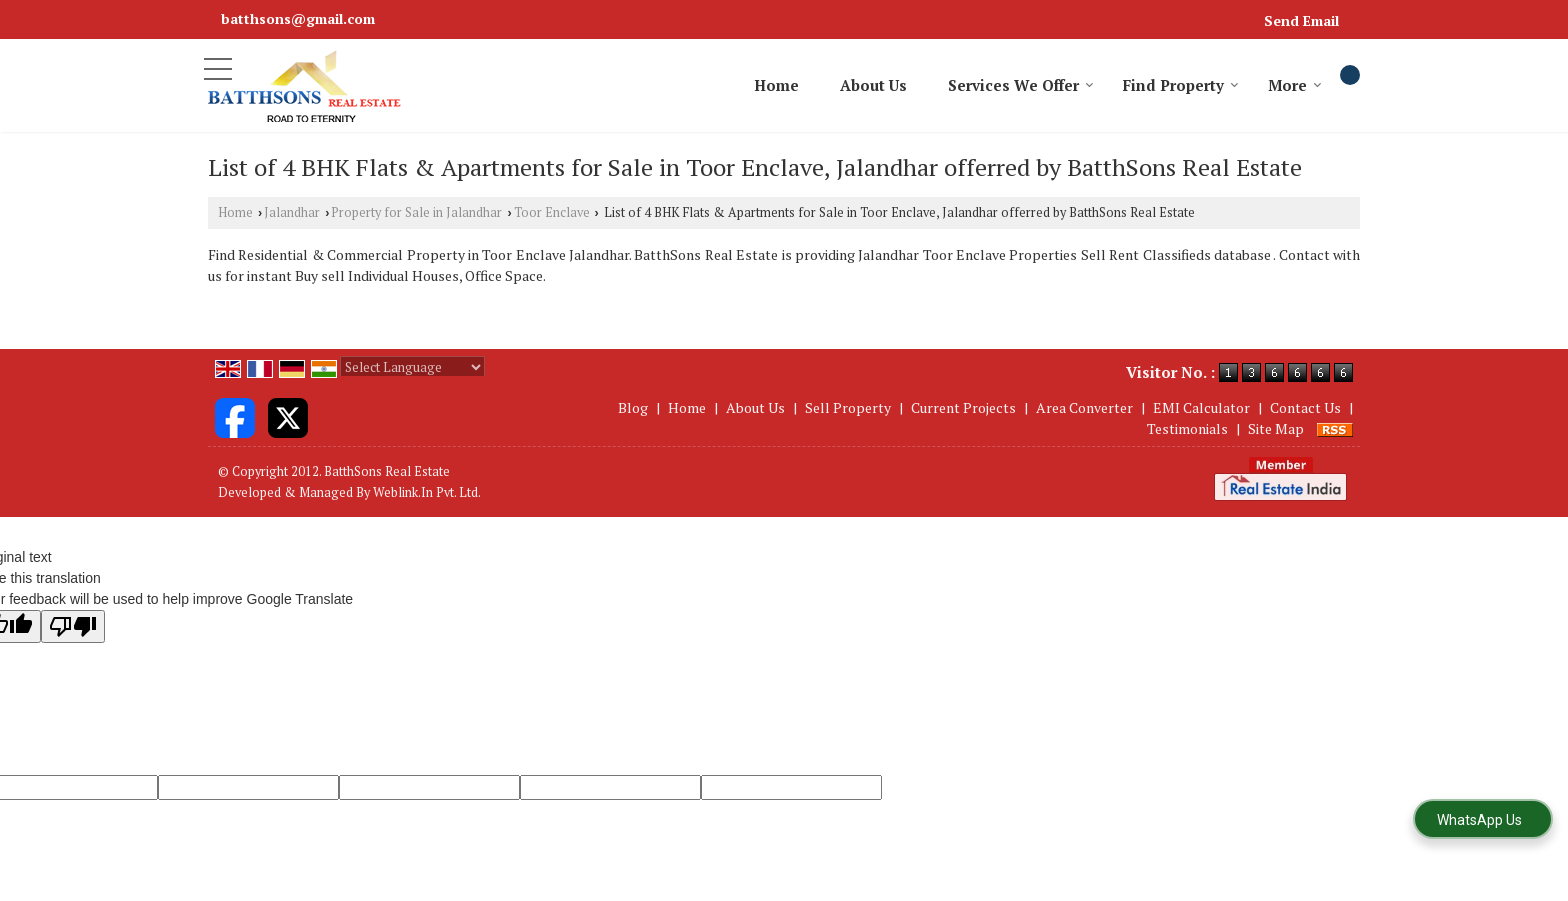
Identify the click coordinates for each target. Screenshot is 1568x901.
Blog (633, 407)
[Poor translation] (73, 626)
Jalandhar (292, 212)
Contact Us (1305, 407)
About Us (873, 85)
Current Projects (963, 407)
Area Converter (1084, 407)
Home (776, 85)
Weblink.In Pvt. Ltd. (427, 492)
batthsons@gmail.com (298, 18)
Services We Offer (1021, 85)
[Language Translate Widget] (412, 367)
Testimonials (1187, 428)
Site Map (1276, 428)
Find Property (1181, 85)
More (1295, 85)
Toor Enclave (552, 212)
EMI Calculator (1201, 407)
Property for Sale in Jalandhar (416, 212)
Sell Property (848, 407)
